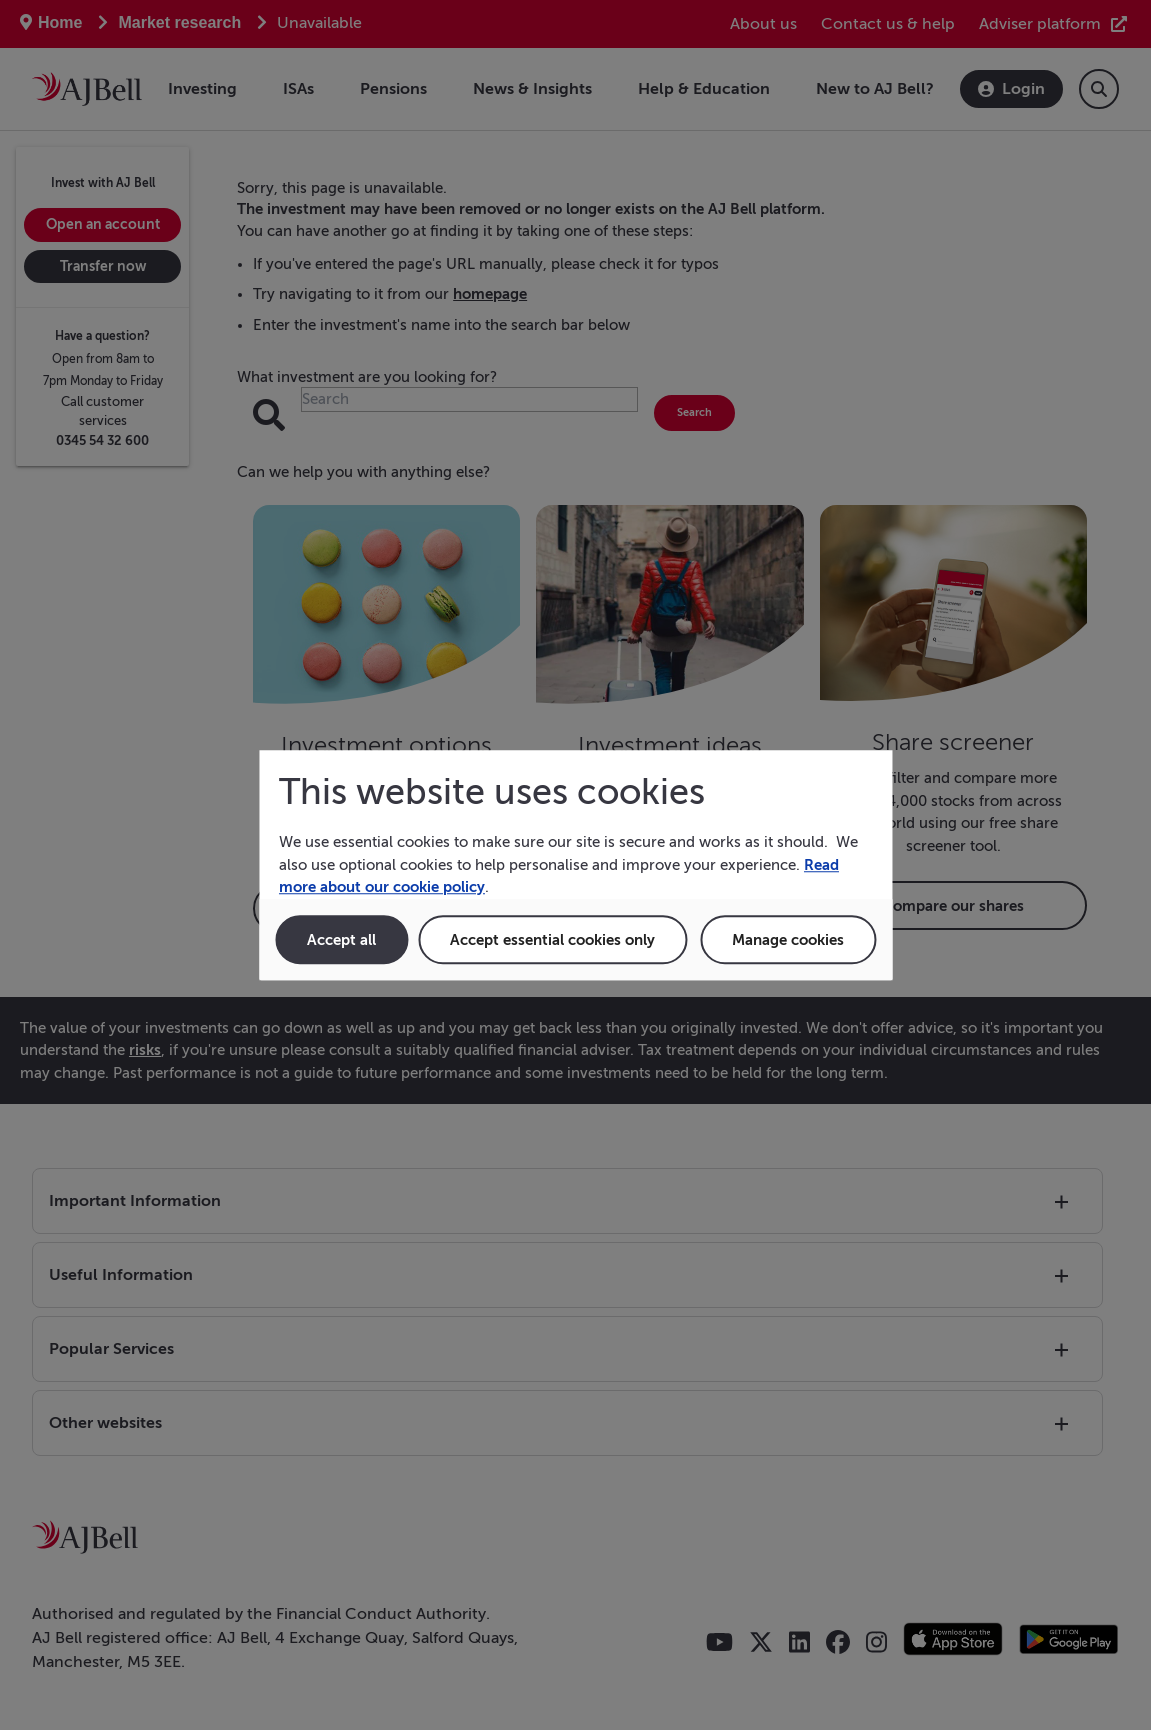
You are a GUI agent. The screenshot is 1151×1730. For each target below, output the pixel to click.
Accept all (341, 939)
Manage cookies (788, 939)
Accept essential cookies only (552, 939)
